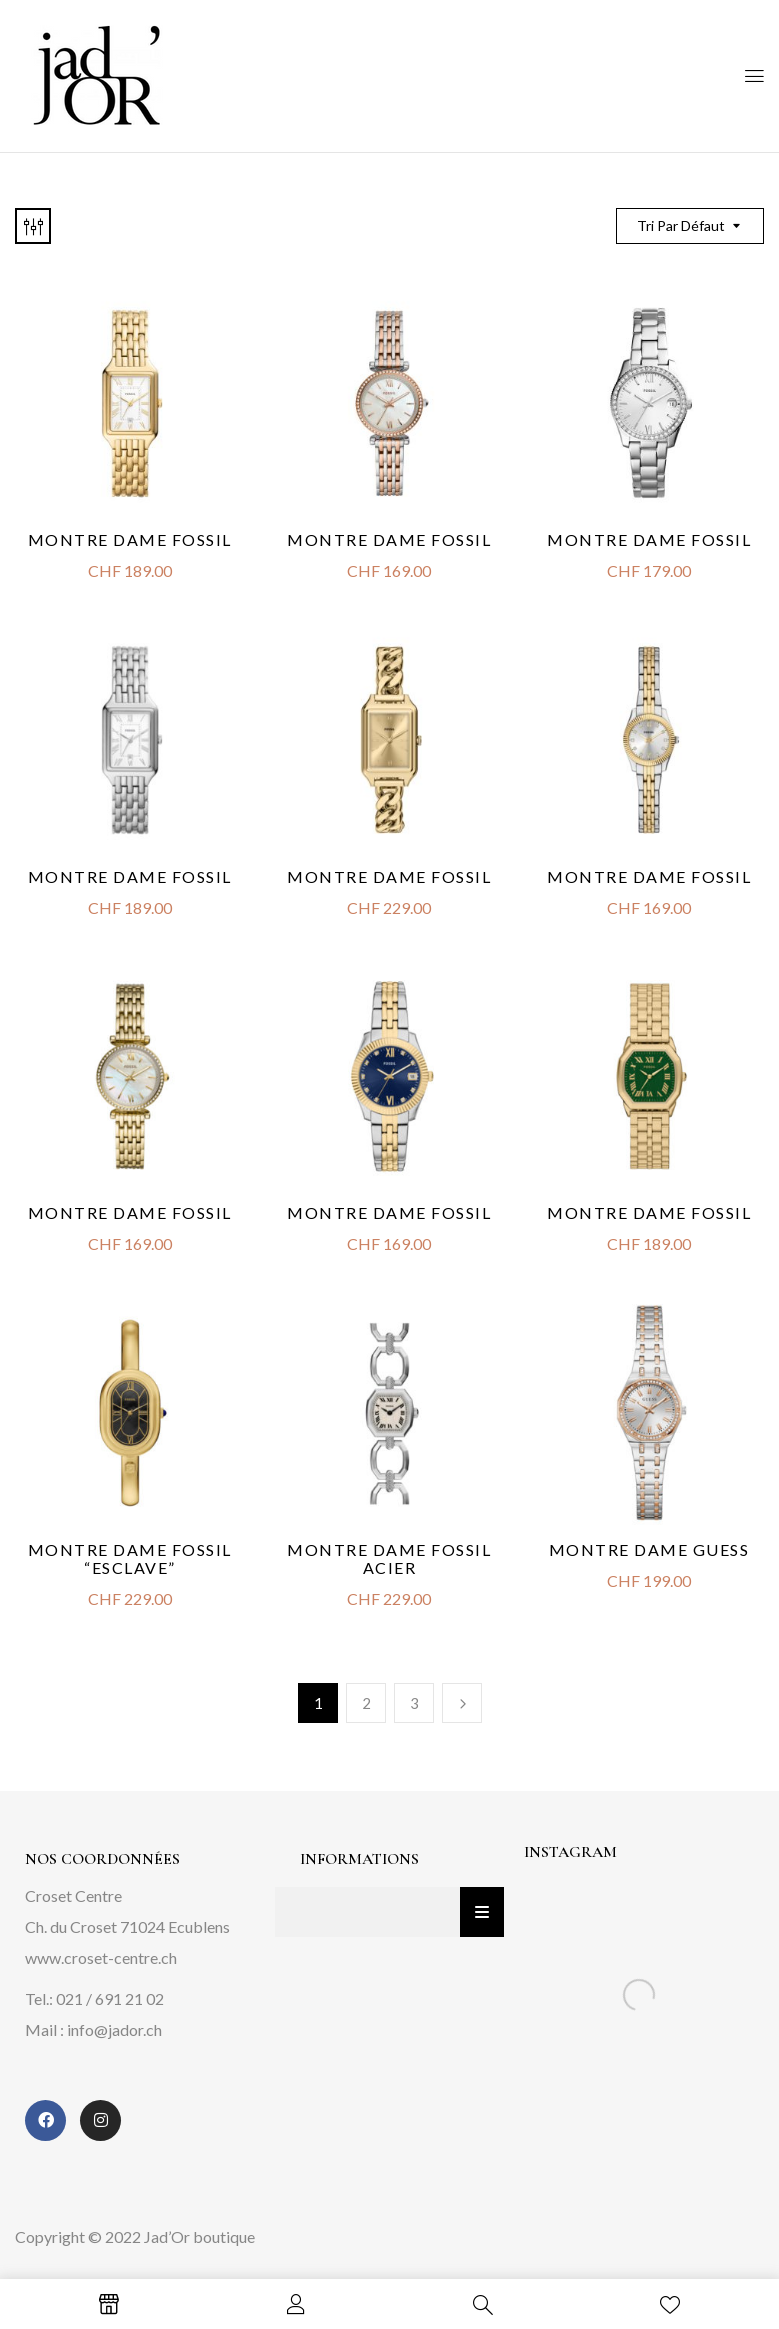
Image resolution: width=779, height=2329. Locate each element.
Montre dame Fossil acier (389, 1558)
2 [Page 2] (366, 1703)
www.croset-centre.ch (101, 1957)
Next (462, 1703)
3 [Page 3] (414, 1703)
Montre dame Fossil (389, 876)
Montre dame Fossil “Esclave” (130, 1558)
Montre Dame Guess (649, 1549)
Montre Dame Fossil (130, 539)
